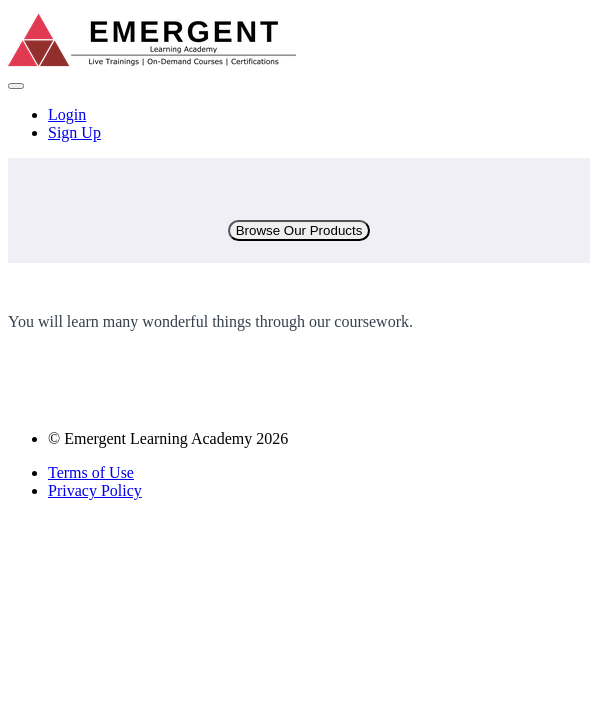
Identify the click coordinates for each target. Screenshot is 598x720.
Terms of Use (91, 472)
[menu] (299, 124)
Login (67, 114)
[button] (16, 86)
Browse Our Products (299, 230)
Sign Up (74, 132)
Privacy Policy (95, 490)
